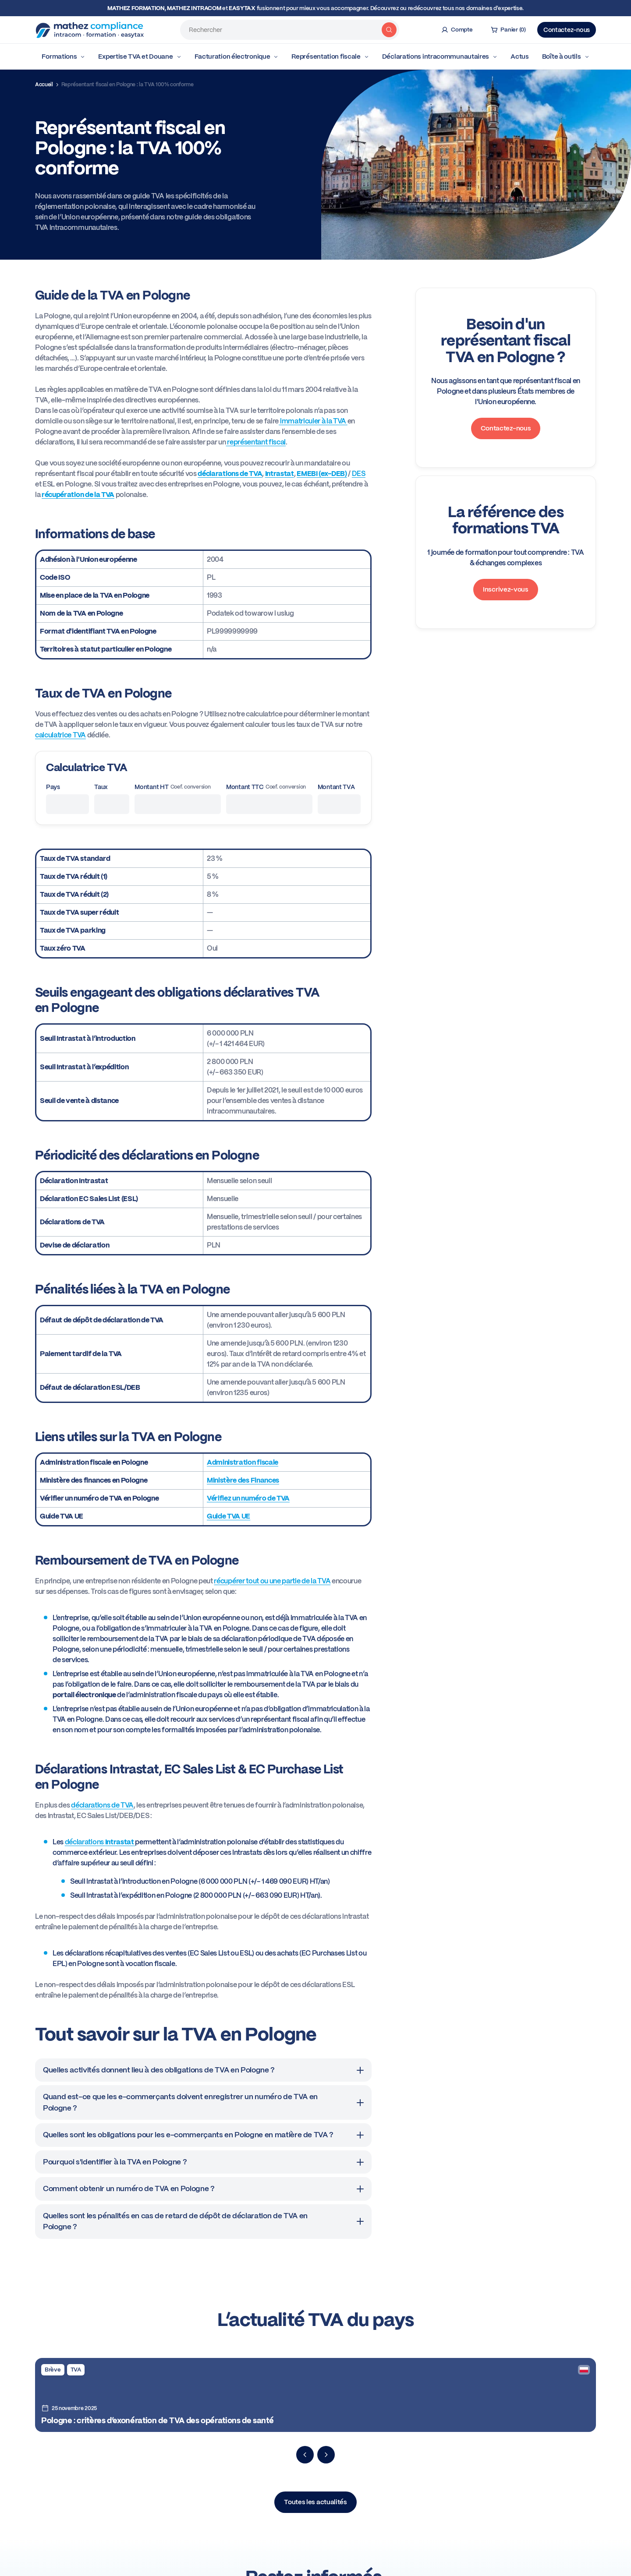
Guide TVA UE (228, 1516)
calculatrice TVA (60, 735)
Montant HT (172, 787)
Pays (53, 787)
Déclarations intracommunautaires (439, 56)
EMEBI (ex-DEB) (322, 473)
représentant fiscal (256, 442)
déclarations (100, 1842)
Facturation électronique (237, 56)
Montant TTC (266, 787)
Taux (101, 787)
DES (358, 473)
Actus (519, 56)
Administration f (233, 1462)
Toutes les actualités (315, 2502)
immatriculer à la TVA (313, 421)
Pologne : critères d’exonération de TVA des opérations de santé (157, 2420)
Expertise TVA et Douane (139, 56)
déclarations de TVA (102, 1805)
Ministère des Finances (243, 1480)
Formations (63, 56)
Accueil (44, 84)
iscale (269, 1462)
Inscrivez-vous (505, 589)
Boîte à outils (565, 56)
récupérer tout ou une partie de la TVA (272, 1581)
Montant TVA (336, 787)
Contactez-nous (566, 30)
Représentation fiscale (330, 56)
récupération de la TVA (78, 494)
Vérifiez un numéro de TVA (248, 1498)
